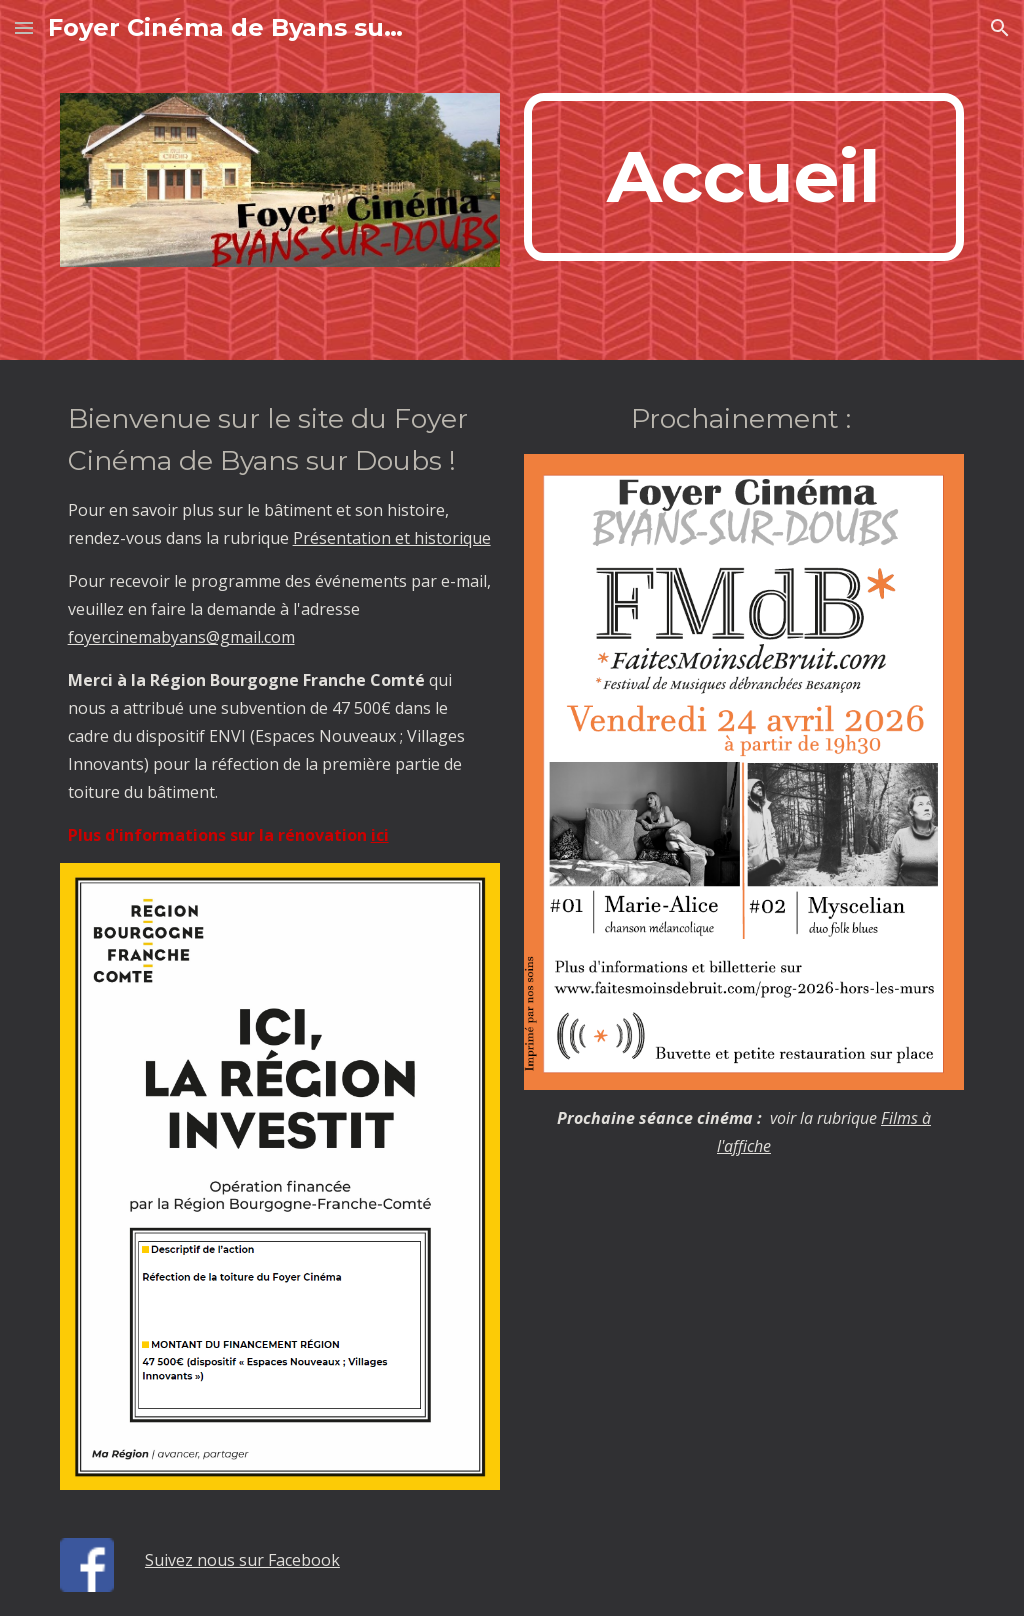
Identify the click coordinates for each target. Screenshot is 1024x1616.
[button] (24, 27)
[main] (744, 177)
